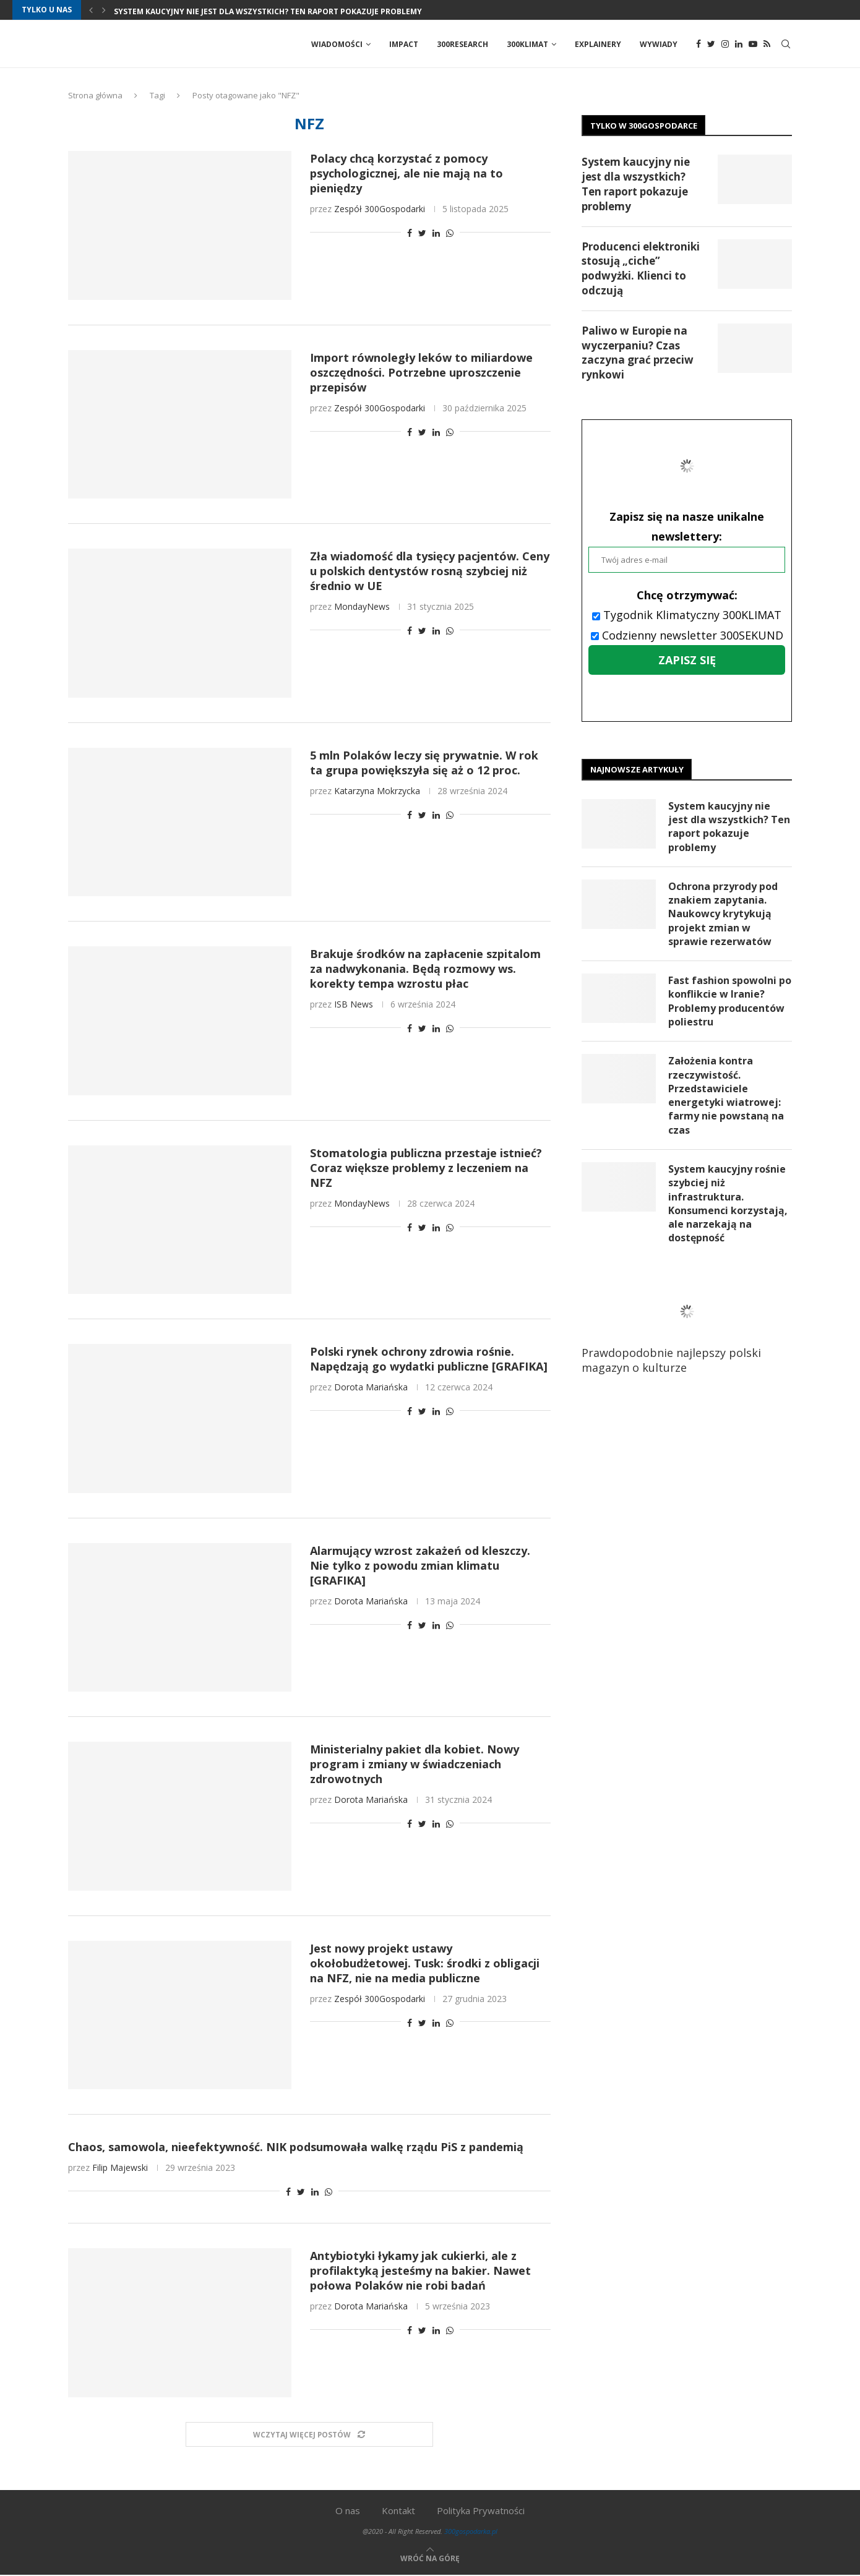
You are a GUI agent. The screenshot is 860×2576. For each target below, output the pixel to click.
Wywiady (658, 44)
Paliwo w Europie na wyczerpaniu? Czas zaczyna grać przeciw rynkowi (638, 353)
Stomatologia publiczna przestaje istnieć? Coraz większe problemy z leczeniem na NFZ (426, 1168)
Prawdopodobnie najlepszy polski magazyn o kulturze (681, 1331)
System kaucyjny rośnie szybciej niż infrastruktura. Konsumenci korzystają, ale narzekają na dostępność (728, 1206)
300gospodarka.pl (470, 2532)
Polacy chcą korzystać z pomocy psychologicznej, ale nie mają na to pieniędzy (406, 174)
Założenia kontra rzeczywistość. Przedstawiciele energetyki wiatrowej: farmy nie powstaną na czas (726, 1097)
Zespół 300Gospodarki (379, 210)
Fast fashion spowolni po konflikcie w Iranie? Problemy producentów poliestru (729, 1002)
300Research (462, 44)
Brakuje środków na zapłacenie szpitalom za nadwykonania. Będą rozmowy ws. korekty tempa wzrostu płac (425, 970)
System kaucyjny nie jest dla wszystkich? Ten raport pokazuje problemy (268, 11)
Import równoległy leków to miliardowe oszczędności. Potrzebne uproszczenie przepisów (421, 373)
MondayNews (362, 608)
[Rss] (766, 44)
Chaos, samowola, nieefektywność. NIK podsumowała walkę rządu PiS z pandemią (295, 2148)
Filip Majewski (120, 2169)
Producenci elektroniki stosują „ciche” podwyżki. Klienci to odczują (641, 269)
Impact (403, 44)
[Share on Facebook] (409, 234)
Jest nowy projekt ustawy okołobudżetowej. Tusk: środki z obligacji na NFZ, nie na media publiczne (425, 1963)
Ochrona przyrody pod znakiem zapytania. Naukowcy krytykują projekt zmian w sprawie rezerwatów (723, 915)
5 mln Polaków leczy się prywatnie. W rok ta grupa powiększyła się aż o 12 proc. (424, 763)
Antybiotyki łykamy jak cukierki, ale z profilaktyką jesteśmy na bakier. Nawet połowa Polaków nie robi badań (420, 2271)
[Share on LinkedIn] (436, 234)
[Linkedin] (738, 44)
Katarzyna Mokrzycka (377, 791)
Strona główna (95, 96)
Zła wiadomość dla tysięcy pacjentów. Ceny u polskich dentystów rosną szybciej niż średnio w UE (429, 572)
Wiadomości (337, 44)
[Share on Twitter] (422, 234)
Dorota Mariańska (371, 1388)
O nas (347, 2511)
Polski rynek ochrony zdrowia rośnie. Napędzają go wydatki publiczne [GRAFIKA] (429, 1360)
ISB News (353, 1005)
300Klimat (527, 44)
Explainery (598, 44)
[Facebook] (698, 44)
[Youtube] (753, 44)
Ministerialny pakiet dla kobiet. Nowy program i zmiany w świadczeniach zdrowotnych (414, 1765)
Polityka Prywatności (481, 2511)
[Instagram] (725, 44)
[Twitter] (711, 44)
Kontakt (398, 2511)
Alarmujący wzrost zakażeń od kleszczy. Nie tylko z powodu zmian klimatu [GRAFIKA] (420, 1566)
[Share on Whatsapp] (450, 234)
